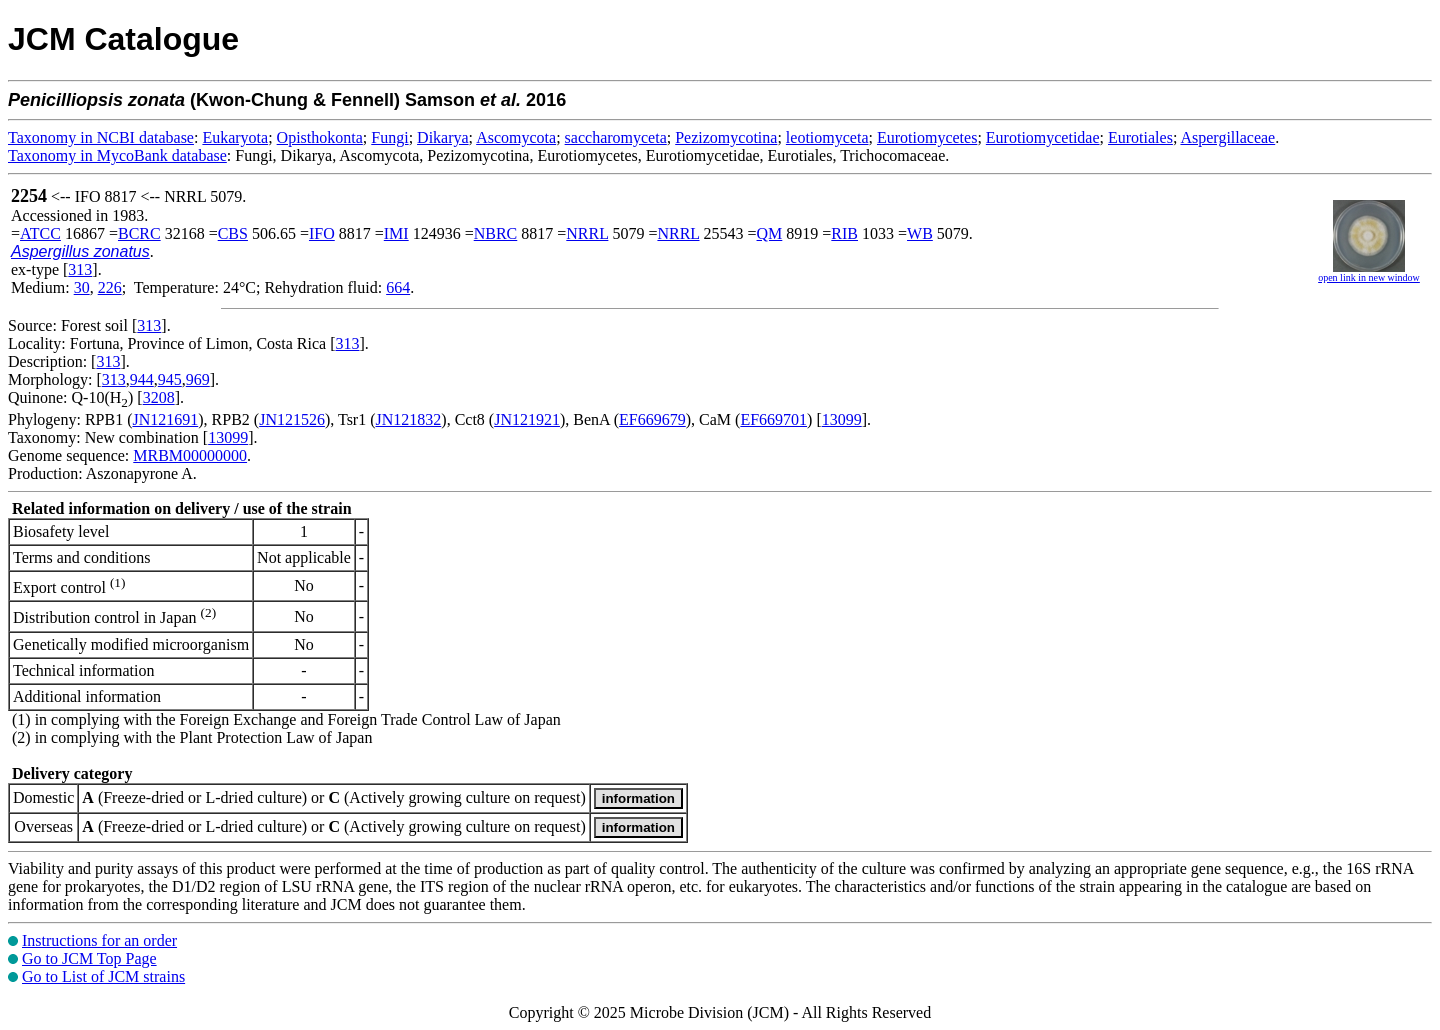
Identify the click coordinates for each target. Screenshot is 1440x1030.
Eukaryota (235, 137)
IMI (396, 233)
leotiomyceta (827, 137)
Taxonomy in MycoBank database (117, 155)
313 (80, 269)
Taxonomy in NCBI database (101, 137)
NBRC (496, 233)
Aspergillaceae (1227, 137)
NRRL (587, 233)
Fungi (389, 137)
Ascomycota (516, 137)
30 (82, 287)
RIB (844, 233)
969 (198, 379)
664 (398, 287)
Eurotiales (1140, 137)
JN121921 (527, 419)
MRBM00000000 (190, 455)
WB (920, 233)
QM (770, 233)
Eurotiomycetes (927, 137)
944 (142, 379)
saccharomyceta (616, 137)
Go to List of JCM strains (103, 976)
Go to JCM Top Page (89, 958)
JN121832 (409, 419)
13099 (842, 419)
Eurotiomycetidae (1043, 137)
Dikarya (443, 137)
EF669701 (773, 419)
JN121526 (292, 419)
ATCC (40, 233)
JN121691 (165, 419)
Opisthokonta (320, 137)
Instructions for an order (99, 940)
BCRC (139, 233)
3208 (159, 397)
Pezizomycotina (726, 137)
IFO (322, 233)
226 (110, 287)
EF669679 (652, 419)
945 (170, 379)
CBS (233, 233)
